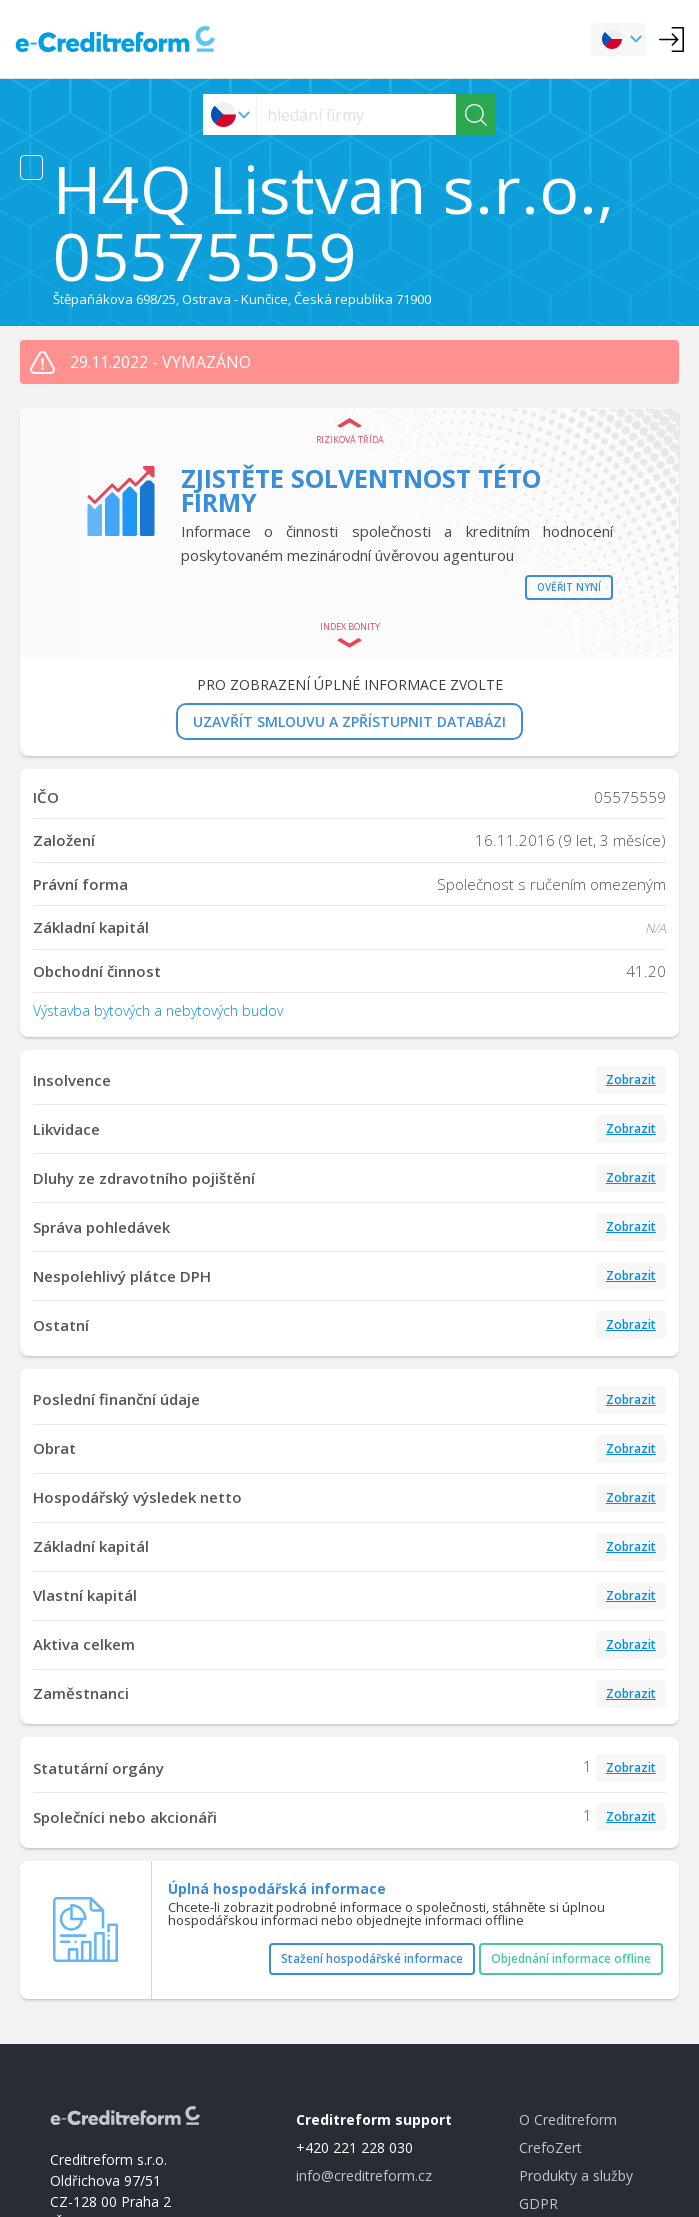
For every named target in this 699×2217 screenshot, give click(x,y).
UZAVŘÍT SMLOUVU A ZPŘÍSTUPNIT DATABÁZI (349, 721)
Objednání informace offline (571, 1958)
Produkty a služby (576, 2175)
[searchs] (356, 114)
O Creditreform (568, 2119)
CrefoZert (550, 2147)
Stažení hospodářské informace (372, 1958)
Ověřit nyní (569, 587)
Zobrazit (631, 1079)
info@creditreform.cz (364, 2175)
